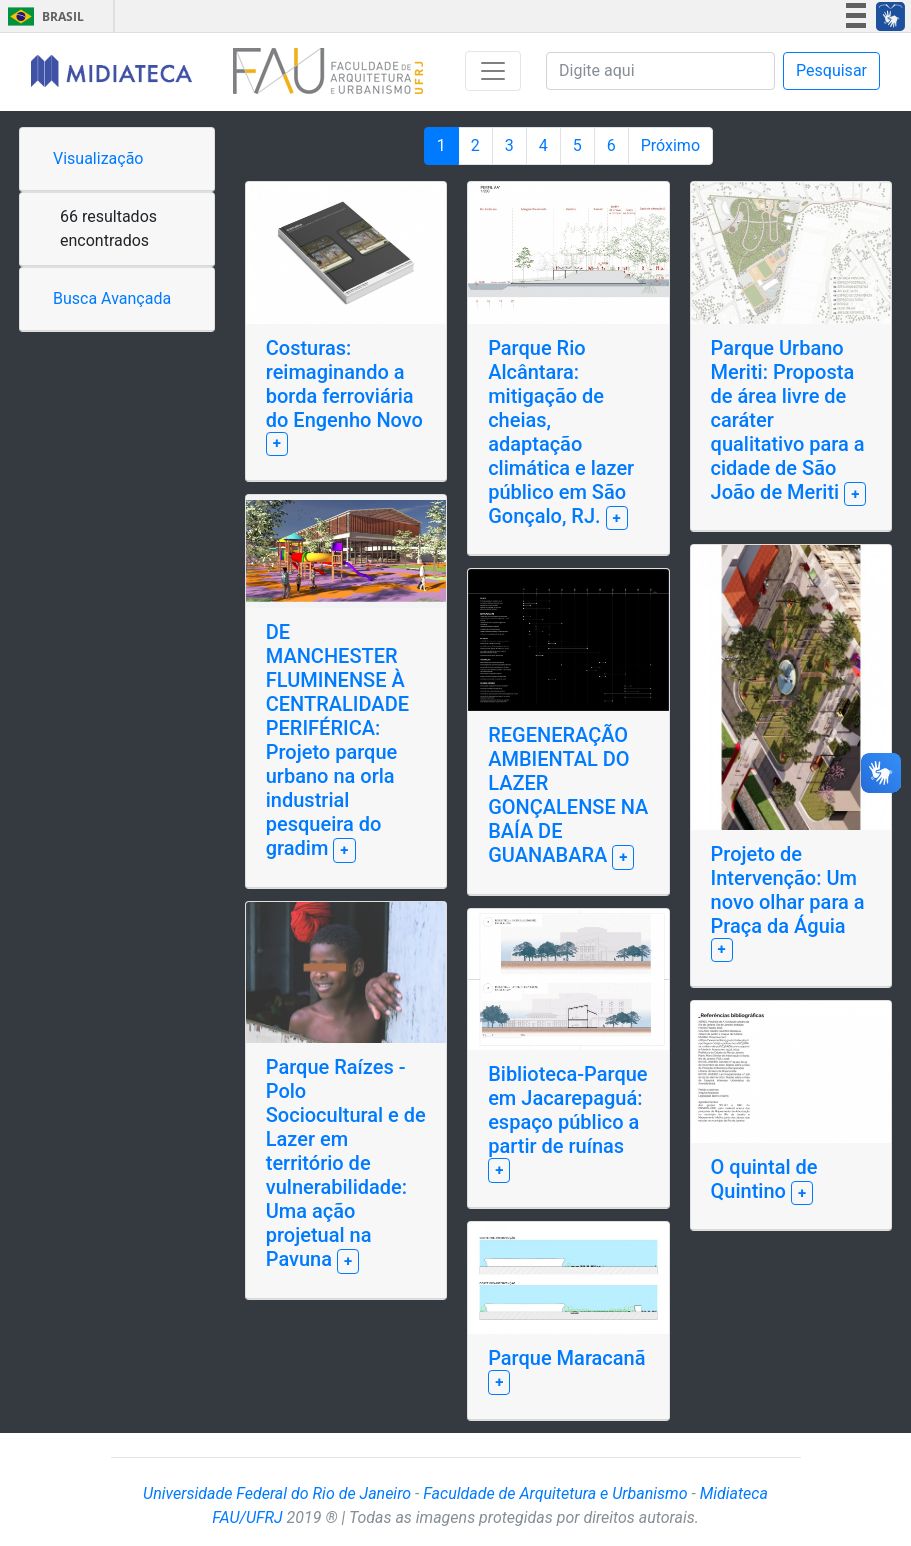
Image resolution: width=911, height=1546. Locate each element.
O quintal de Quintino (764, 1179)
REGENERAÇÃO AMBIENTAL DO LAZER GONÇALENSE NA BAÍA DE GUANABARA (568, 795)
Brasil (42, 16)
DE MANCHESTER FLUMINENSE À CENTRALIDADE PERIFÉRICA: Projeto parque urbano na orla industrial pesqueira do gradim (337, 740)
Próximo (670, 145)
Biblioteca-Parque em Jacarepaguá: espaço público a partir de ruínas (567, 1110)
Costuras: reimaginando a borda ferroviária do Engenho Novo (344, 384)
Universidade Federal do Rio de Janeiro (277, 1493)
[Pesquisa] (660, 71)
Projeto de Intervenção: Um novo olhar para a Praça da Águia (788, 890)
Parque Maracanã (566, 1358)
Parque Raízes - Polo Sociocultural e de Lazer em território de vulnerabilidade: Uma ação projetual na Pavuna (346, 1163)
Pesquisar (831, 70)
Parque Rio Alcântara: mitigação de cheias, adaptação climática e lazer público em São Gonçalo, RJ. (561, 432)
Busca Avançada (112, 298)
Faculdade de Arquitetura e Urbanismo (555, 1493)
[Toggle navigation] (493, 71)
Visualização (98, 158)
